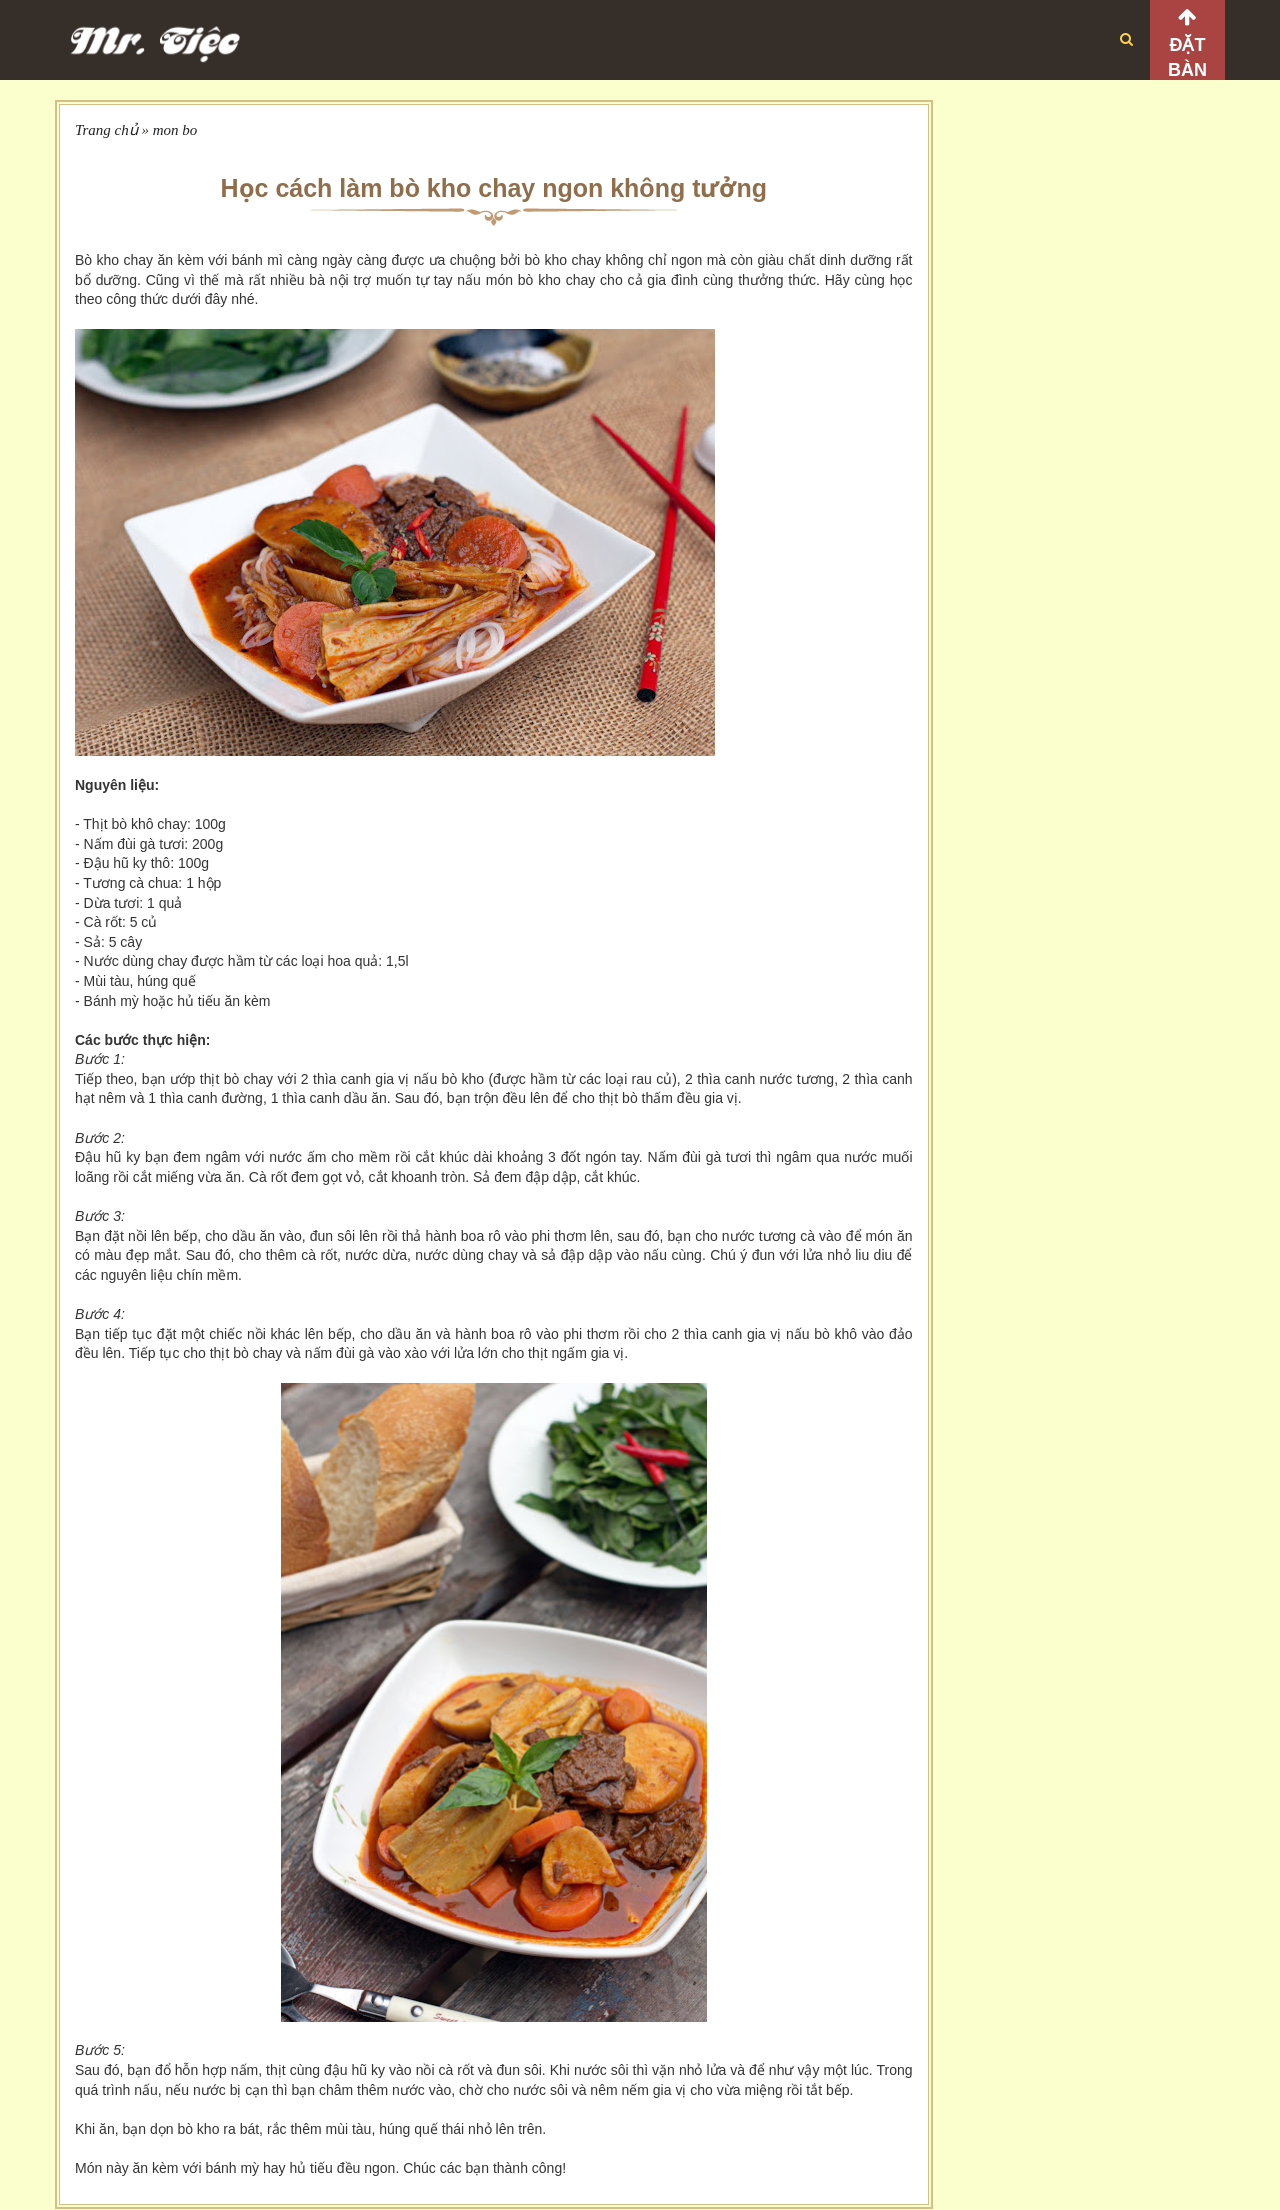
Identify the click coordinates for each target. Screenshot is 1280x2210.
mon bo (175, 130)
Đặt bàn (1187, 57)
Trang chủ (106, 130)
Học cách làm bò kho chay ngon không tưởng (494, 188)
